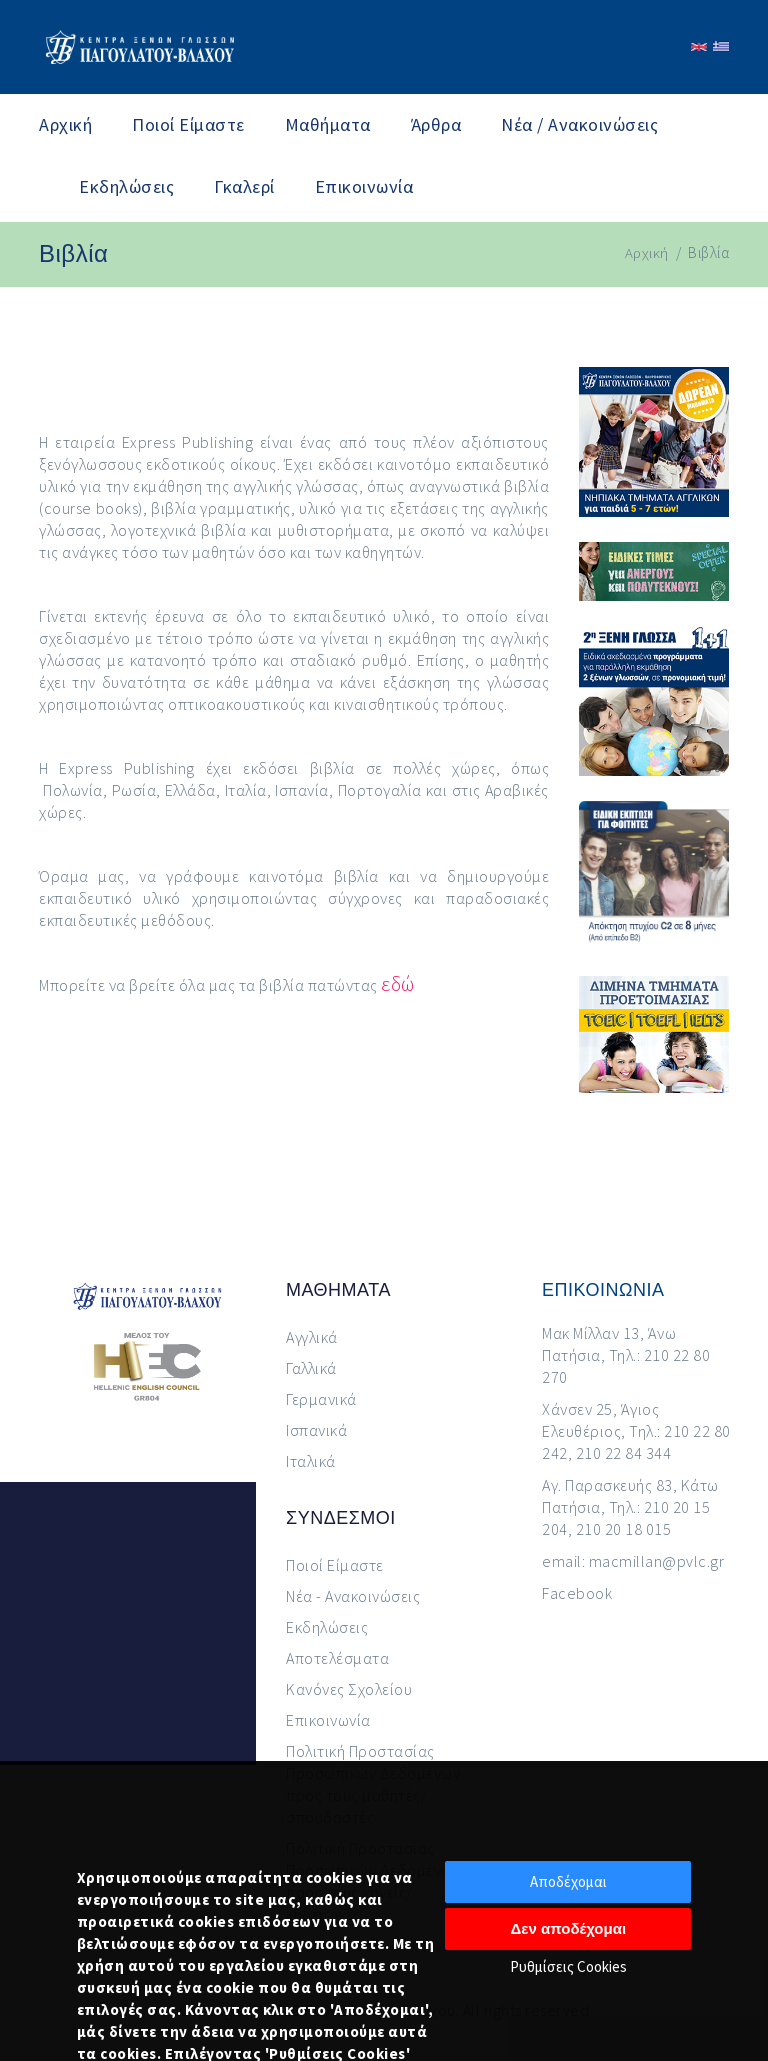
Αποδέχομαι (568, 1881)
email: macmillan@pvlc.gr (633, 1561)
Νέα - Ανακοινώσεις (353, 1596)
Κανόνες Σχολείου (349, 1689)
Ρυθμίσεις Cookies (568, 1966)
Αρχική (65, 124)
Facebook (577, 1593)
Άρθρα (436, 124)
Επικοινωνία (364, 186)
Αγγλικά (312, 1337)
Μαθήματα (328, 124)
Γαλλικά (311, 1368)
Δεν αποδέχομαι (569, 1928)
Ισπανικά (316, 1430)
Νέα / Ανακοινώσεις (579, 124)
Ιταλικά (311, 1461)
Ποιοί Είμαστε (188, 124)
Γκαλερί (244, 186)
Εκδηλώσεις (126, 186)
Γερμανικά (321, 1399)
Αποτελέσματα (337, 1658)
